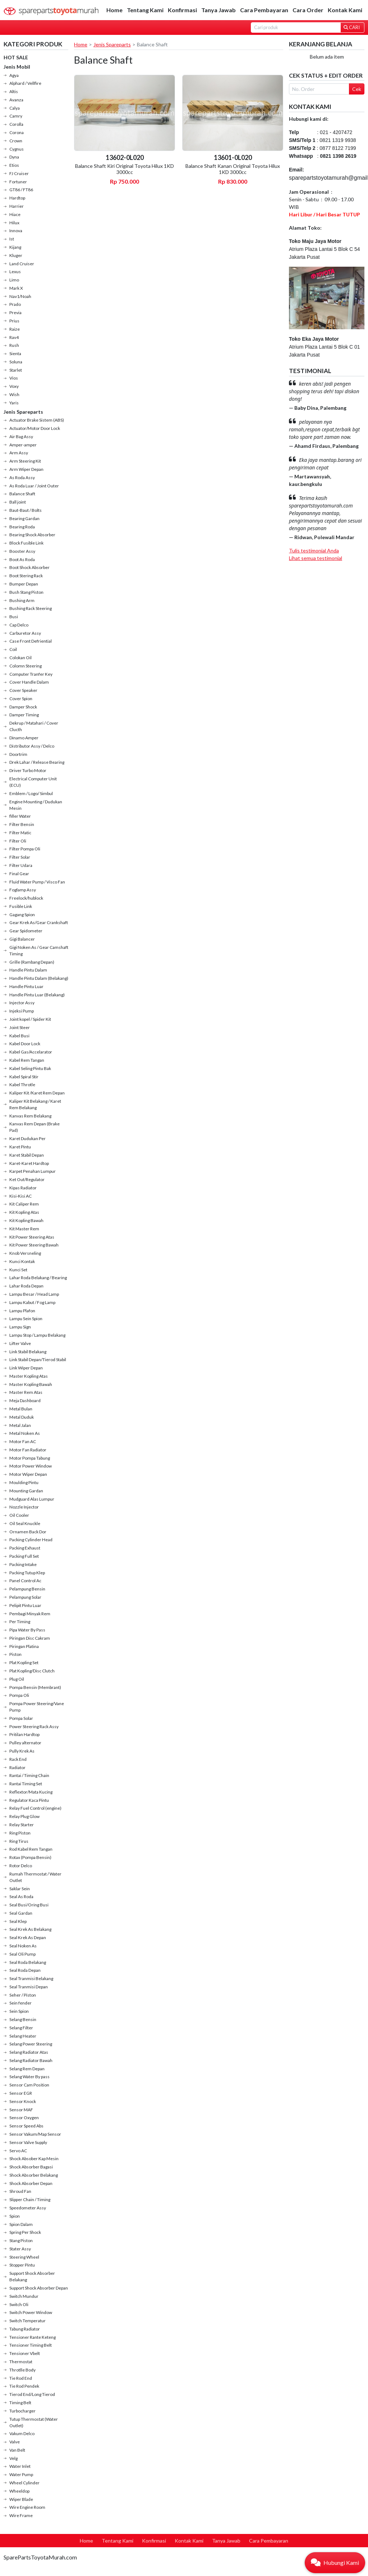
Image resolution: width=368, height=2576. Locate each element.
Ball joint (17, 502)
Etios (14, 165)
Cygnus (16, 149)
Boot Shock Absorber (29, 567)
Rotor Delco (20, 1865)
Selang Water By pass (29, 2076)
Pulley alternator (25, 1742)
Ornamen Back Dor (27, 1531)
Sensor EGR (20, 2093)
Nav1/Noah (20, 296)
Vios (13, 378)
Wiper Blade (21, 2499)
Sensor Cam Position (29, 2085)
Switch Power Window (30, 2312)
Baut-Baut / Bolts (25, 510)
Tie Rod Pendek (24, 2386)
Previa (15, 312)
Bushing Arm (21, 600)
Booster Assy (22, 551)
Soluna (15, 361)
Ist (11, 239)
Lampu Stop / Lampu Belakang (37, 1335)
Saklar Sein (19, 1888)
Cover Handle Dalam (29, 682)
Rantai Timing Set (25, 1783)
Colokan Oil (20, 657)
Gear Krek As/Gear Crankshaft (38, 922)
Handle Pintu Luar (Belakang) (37, 994)
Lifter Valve (20, 1343)
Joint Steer (19, 1027)
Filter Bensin (21, 824)
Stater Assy (20, 2248)
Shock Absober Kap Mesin (34, 2158)
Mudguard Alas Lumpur (31, 1499)
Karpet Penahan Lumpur (32, 1171)
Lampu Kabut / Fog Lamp (32, 1302)
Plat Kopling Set (23, 1662)
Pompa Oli (19, 1695)
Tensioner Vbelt (24, 2353)
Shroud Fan (20, 2191)
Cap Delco (18, 625)
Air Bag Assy (21, 436)
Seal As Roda (21, 1896)
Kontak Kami (345, 9)
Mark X (16, 288)
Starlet (15, 370)
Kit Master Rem (24, 1228)
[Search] (296, 27)
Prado (15, 304)
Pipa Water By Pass (27, 1630)
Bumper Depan (23, 584)
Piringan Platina (24, 1646)
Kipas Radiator (23, 1187)
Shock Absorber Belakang (33, 2175)
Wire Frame (21, 2515)
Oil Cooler (19, 1515)
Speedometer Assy (27, 2207)
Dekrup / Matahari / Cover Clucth (33, 726)
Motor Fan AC (22, 1441)
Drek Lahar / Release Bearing (36, 762)
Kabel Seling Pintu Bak (30, 1068)
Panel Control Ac (25, 1580)
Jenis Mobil (17, 67)
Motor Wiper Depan (28, 1474)
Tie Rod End (20, 2378)
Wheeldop (19, 2491)
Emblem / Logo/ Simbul (31, 793)
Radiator (17, 1767)
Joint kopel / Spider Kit (30, 1019)
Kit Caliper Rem (24, 1204)
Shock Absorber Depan (30, 2183)
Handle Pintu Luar (26, 986)
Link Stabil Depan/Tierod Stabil (37, 1359)
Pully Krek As (21, 1751)
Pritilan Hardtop (24, 1734)
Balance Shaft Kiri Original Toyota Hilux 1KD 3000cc (124, 169)
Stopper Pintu (22, 2265)
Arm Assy (18, 452)
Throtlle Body (22, 2370)
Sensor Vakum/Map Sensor (35, 2134)
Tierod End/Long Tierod (32, 2394)
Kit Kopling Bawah (26, 1220)
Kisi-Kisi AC (20, 1196)
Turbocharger (22, 2411)
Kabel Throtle (22, 1084)
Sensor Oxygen (24, 2117)
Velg (13, 2458)
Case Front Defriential (30, 641)
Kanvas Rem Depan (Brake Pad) (34, 1127)
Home (114, 9)
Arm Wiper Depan (26, 469)
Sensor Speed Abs (26, 2126)
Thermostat (20, 2361)
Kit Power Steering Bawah (34, 1245)
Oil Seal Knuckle (24, 1523)
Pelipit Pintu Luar (25, 1605)
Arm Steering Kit (25, 461)
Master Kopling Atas (28, 1376)
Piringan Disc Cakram (29, 1638)
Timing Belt (20, 2402)
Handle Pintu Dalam (28, 970)
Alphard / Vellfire (25, 83)
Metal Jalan (20, 1425)
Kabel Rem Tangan (26, 1060)
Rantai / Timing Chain (29, 1775)
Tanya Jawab (218, 9)
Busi (13, 616)
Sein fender (20, 2003)
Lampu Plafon (22, 1310)
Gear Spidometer (25, 930)
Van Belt (17, 2450)
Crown (15, 140)
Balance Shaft (22, 493)
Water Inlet (20, 2466)
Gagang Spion (22, 914)
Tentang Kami (145, 9)
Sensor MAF (21, 2109)
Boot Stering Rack (26, 575)
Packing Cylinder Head (30, 1539)
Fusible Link (20, 906)
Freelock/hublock (26, 898)
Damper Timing (24, 714)
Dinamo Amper (23, 737)
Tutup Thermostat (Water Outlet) (33, 2422)
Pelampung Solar (25, 1597)
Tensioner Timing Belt (30, 2345)
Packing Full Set (24, 1556)
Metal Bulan (20, 1408)
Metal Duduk (21, 1417)
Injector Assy (21, 1002)
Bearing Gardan (24, 518)
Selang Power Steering (30, 2044)
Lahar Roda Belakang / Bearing (38, 1277)
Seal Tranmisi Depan (28, 1986)
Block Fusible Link (26, 543)
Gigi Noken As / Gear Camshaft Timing (38, 950)
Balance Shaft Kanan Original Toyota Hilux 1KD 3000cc (232, 169)
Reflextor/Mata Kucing (30, 1792)
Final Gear (19, 873)
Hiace (14, 214)
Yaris (14, 402)
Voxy (14, 386)
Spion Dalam (21, 2224)
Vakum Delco (21, 2433)
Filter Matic (20, 832)
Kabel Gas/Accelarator (30, 1052)
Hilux (14, 222)
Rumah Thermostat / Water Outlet (35, 1877)
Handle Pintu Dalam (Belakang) (38, 978)
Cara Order (308, 9)
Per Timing (19, 1621)
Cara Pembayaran (264, 9)
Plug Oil (16, 1679)
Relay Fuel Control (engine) (35, 1808)
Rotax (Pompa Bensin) (30, 1857)
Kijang (15, 247)
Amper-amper (23, 444)
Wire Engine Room (27, 2507)
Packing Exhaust (24, 1548)
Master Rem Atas (25, 1392)
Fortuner (18, 181)
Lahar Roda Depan (26, 1286)
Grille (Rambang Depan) (31, 962)
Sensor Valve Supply (28, 2142)
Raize (14, 329)
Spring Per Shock (25, 2232)
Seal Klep (18, 1921)
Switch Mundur (23, 2296)
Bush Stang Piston (26, 592)
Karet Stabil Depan (26, 1155)
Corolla (16, 124)
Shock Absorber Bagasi (31, 2166)
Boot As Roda (22, 559)
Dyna (14, 157)
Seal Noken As (23, 1945)
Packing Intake (23, 1564)
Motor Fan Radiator (27, 1449)
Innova (15, 230)
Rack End (18, 1759)
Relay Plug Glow (24, 1816)
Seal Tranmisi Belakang (31, 1978)
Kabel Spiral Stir (23, 1076)
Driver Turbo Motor (27, 770)
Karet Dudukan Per (27, 1138)
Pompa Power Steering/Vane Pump (36, 1707)
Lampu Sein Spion (25, 1318)
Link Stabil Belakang (27, 1351)
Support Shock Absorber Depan (38, 2288)
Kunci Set (18, 1269)
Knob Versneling (25, 1253)
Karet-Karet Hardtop (29, 1163)
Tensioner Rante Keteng (32, 2337)
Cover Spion (20, 698)
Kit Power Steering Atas (31, 1237)
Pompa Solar (21, 1718)
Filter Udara (20, 865)
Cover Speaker (23, 690)
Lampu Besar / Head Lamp (34, 1294)
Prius (14, 320)
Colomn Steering (25, 666)
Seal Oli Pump (22, 1954)
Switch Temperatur (27, 2320)
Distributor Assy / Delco (31, 746)
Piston (15, 1654)
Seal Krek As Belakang (30, 1929)
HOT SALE (16, 57)
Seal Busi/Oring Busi (29, 1904)
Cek (356, 89)
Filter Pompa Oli (24, 848)
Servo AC (18, 2150)
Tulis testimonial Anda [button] (314, 550)
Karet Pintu (20, 1146)
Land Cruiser (21, 263)
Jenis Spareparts (23, 412)
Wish (14, 394)
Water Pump (21, 2474)
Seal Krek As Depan (27, 1937)
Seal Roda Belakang (27, 1962)
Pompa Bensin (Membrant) (35, 1687)
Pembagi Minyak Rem (29, 1613)
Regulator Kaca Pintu (29, 1800)
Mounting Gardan (26, 1490)
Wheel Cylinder (24, 2482)
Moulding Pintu (23, 1482)
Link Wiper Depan (26, 1367)
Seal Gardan (20, 1913)
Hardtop (17, 198)
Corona (16, 132)
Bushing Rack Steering (30, 608)
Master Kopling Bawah (30, 1384)
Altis (13, 91)
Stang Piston (21, 2240)
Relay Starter (21, 1824)
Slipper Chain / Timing (29, 2199)
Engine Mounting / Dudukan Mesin (35, 805)
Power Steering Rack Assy (34, 1726)
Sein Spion (19, 2011)
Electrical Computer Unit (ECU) (33, 782)
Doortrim (18, 754)
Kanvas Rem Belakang (30, 1116)
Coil (13, 649)
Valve (14, 2441)
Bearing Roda (22, 526)
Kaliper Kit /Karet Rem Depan (37, 1093)
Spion (14, 2216)
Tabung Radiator (24, 2329)
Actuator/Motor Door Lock (34, 428)
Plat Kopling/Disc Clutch (32, 1670)
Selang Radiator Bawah (30, 2060)
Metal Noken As (24, 1433)
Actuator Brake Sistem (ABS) (36, 420)
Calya (14, 108)
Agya (14, 75)
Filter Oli (17, 841)
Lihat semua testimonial (315, 558)
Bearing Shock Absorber (32, 534)
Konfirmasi (182, 9)
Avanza (16, 99)
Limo (14, 280)
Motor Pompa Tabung (29, 1458)
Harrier (16, 206)
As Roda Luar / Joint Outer (34, 485)
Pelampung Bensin (27, 1589)
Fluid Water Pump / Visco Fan (37, 882)
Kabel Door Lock (24, 1043)
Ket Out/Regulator (27, 1179)
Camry (15, 116)
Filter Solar (19, 857)
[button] (335, 2562)
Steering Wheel (24, 2257)
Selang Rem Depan (27, 2068)
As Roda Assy (22, 477)
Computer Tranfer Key (30, 674)
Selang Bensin (22, 2019)
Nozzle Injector (24, 1507)
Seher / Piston (22, 1995)
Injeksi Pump (21, 1011)
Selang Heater (22, 2036)
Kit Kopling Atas (24, 1212)
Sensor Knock (22, 2101)
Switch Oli (18, 2304)
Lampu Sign (20, 1327)
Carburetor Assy (25, 633)
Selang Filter (21, 2027)
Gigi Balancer (22, 939)
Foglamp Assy (22, 889)
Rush (14, 345)
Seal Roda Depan (25, 1970)
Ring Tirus (18, 1841)
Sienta (15, 353)
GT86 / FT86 (21, 189)
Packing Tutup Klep (27, 1572)
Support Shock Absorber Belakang (32, 2276)
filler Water (20, 816)
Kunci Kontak (22, 1261)
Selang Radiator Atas (28, 2052)
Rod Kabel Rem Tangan (30, 1849)
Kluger (15, 255)
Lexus (15, 271)
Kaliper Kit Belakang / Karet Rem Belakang (35, 1104)
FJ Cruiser (19, 173)
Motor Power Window (30, 1466)
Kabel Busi (19, 1035)
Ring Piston (20, 1833)
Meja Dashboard (25, 1400)
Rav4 (14, 337)
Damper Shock (23, 707)
